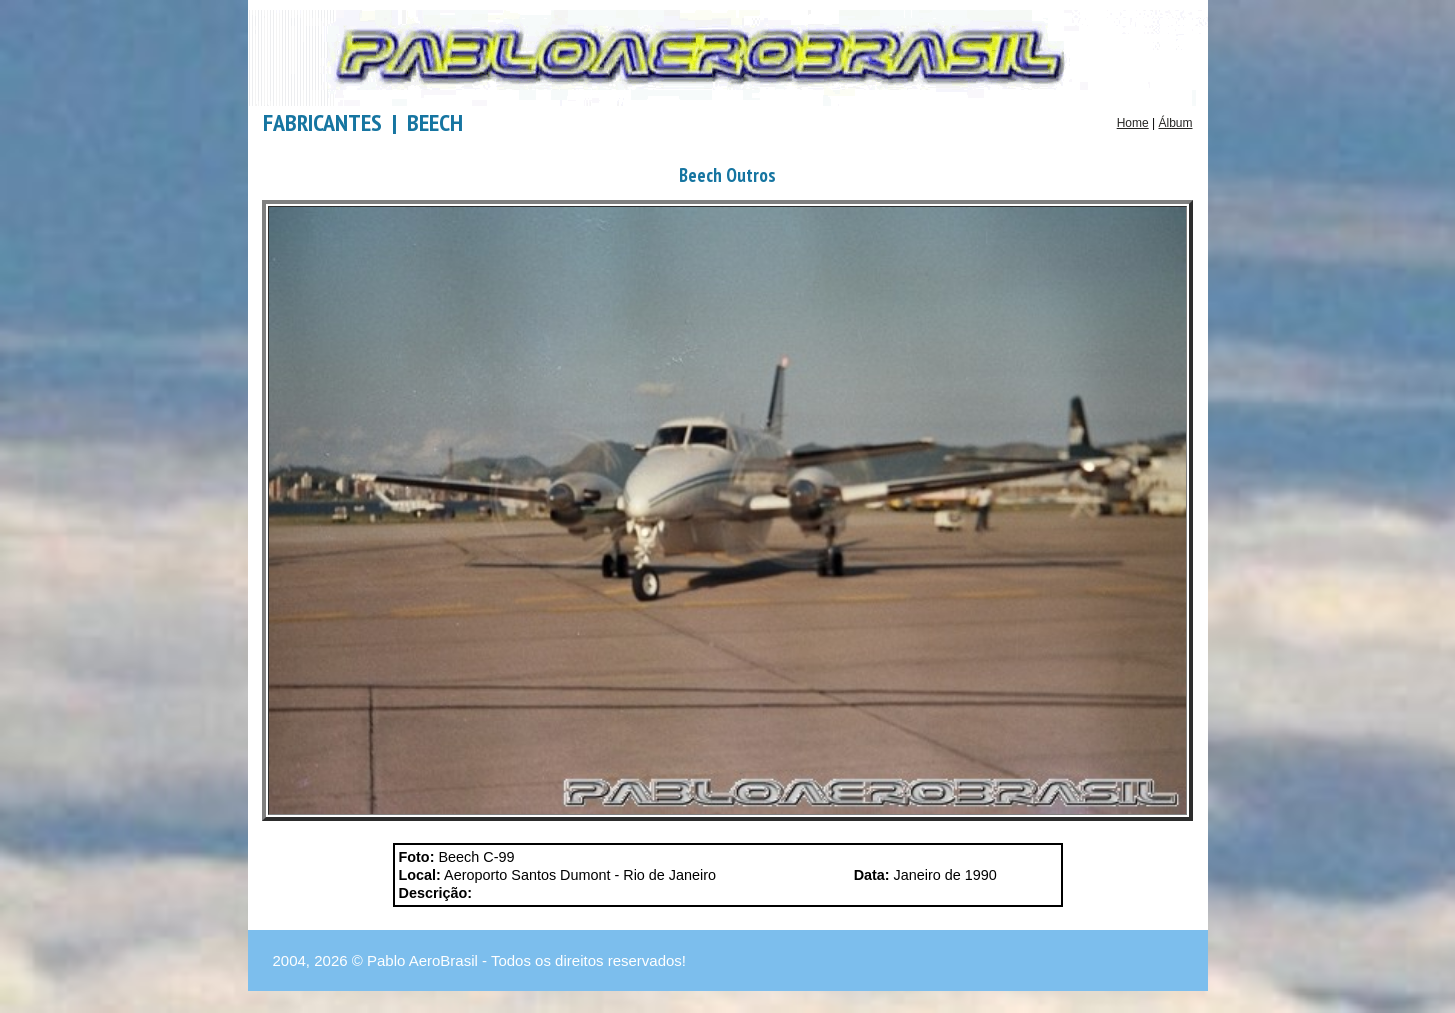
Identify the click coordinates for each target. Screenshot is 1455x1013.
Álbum (1175, 123)
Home (1133, 123)
